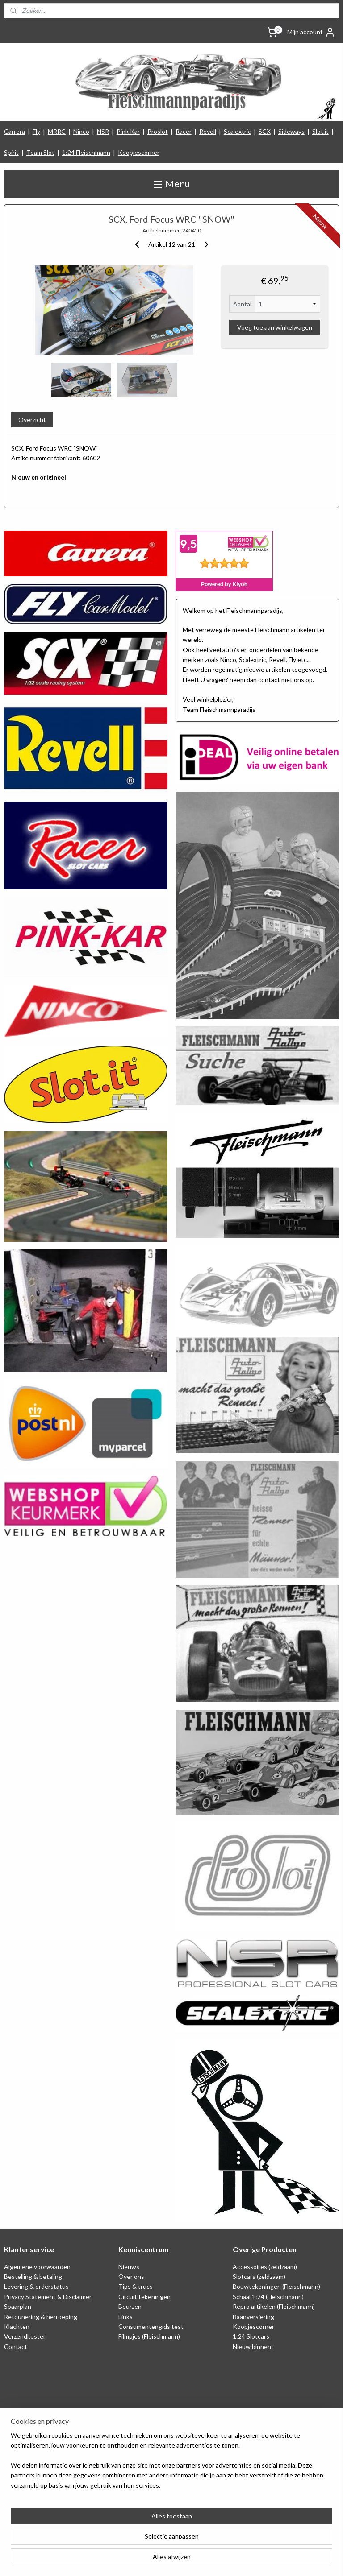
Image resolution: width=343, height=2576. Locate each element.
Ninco (81, 131)
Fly (36, 131)
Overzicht (32, 419)
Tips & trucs (135, 2286)
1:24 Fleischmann (86, 152)
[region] (112, 2530)
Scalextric (237, 131)
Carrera (14, 131)
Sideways (291, 131)
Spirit (11, 152)
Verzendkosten (25, 2336)
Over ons (131, 2276)
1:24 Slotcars (251, 2336)
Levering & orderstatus (36, 2286)
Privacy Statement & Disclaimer (48, 2296)
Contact (15, 2346)
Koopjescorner (138, 152)
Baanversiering (253, 2316)
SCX (265, 131)
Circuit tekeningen (144, 2296)
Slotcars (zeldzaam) (259, 2276)
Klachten (16, 2326)
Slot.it (320, 131)
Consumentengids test (151, 2326)
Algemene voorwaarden (37, 2266)
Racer (184, 131)
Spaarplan (17, 2306)
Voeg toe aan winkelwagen (274, 327)
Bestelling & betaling (33, 2276)
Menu (172, 183)
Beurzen (130, 2306)
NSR (103, 131)
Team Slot (40, 152)
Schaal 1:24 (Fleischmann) (268, 2296)
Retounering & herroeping (40, 2316)
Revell (207, 131)
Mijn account (311, 32)
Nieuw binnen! (253, 2346)
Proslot (157, 131)
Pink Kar (128, 131)
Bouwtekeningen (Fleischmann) (276, 2286)
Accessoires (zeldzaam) (265, 2266)
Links (125, 2316)
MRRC (57, 131)
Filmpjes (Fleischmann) (149, 2336)
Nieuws (128, 2266)
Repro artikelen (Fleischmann (273, 2306)
